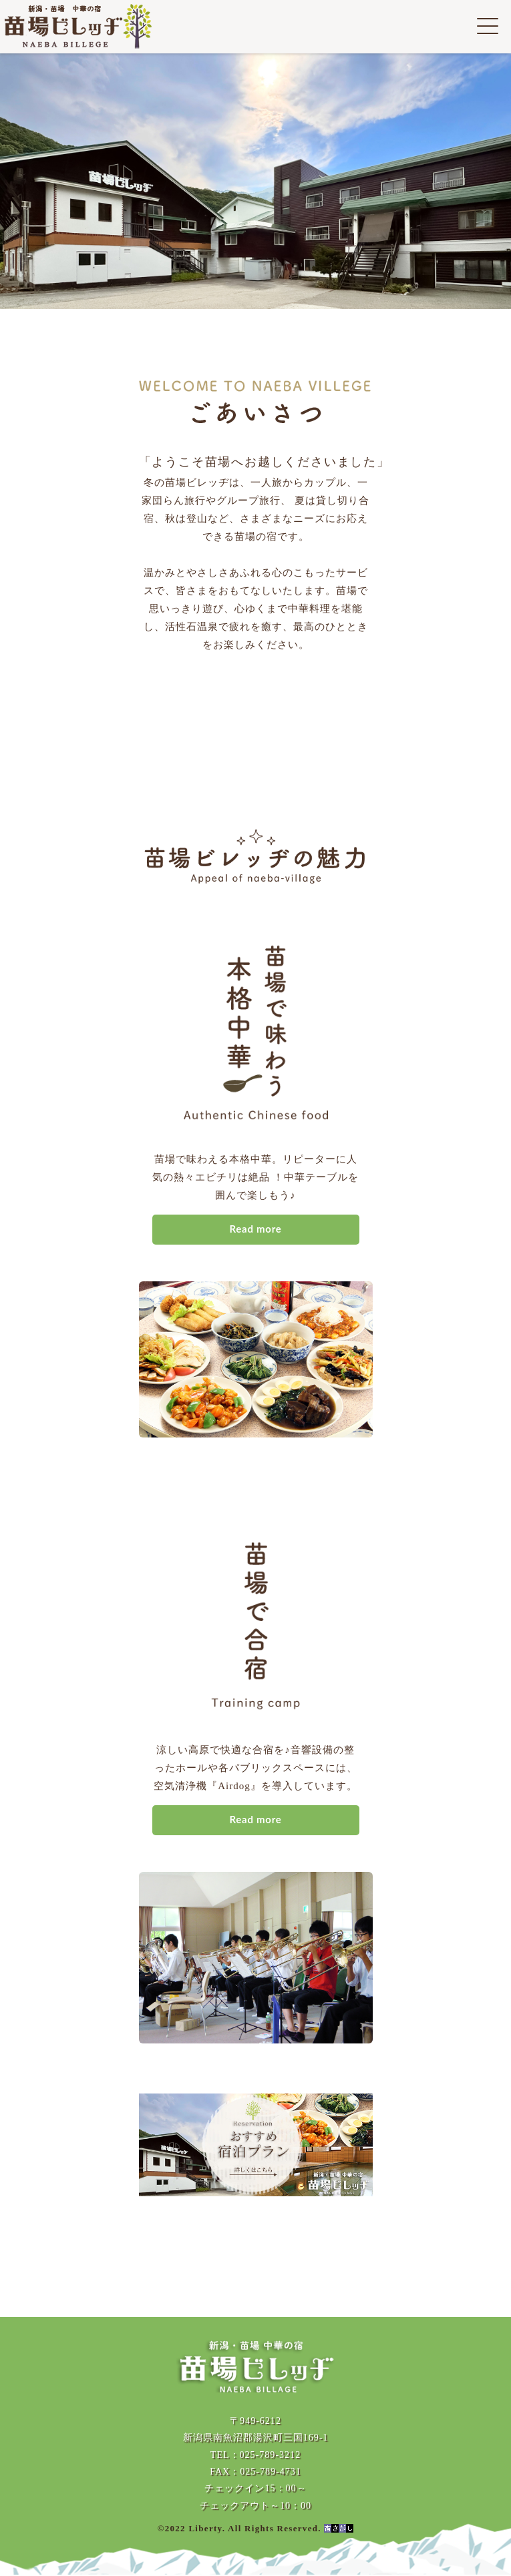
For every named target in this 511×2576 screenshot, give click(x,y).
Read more (255, 1241)
